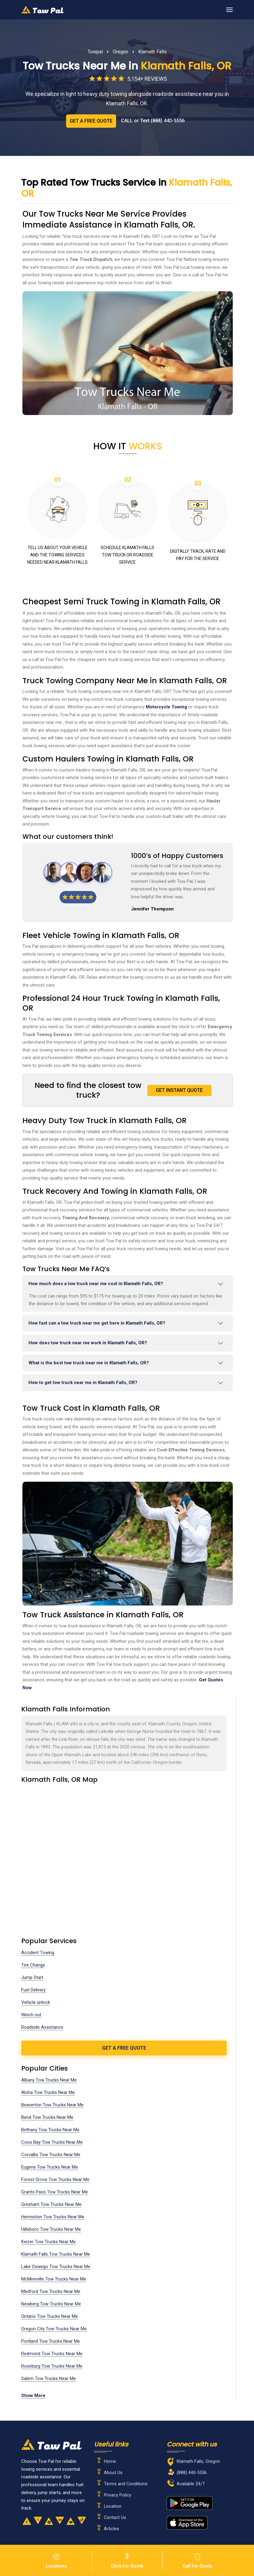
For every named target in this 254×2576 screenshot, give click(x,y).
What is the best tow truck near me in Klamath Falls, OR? (88, 1363)
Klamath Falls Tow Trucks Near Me (55, 2254)
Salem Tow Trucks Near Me (48, 2378)
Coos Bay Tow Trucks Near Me (52, 2142)
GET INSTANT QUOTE (179, 1090)
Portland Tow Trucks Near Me (50, 2341)
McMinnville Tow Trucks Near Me (53, 2279)
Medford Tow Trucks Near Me (50, 2291)
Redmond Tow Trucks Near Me (51, 2353)
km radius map (124, 1854)
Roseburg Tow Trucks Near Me (51, 2366)
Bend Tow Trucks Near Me (47, 2117)
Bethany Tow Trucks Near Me (50, 2129)
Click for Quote (127, 2559)
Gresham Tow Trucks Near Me (51, 2204)
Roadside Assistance (42, 2027)
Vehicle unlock (35, 2002)
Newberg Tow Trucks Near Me (51, 2304)
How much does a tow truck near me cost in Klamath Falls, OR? (95, 1283)
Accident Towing (37, 1952)
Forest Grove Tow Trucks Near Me (55, 2179)
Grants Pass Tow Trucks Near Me (54, 2192)
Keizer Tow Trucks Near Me (48, 2241)
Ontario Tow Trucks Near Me (49, 2316)
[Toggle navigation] (229, 10)
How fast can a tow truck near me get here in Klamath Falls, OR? (96, 1323)
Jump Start (32, 1977)
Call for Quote (197, 2559)
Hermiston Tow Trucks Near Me (52, 2217)
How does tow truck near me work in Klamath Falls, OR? (87, 1342)
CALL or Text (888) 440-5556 (153, 120)
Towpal (95, 52)
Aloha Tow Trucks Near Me (48, 2092)
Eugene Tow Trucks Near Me (49, 2167)
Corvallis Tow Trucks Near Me (50, 2154)
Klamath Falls (152, 52)
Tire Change (33, 1965)
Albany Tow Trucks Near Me (49, 2080)
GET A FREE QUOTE (91, 121)
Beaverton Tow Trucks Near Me (52, 2105)
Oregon (120, 52)
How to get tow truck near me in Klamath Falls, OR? (82, 1382)
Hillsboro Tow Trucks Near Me (51, 2229)
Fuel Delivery (33, 1990)
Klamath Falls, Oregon (198, 2461)
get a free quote (124, 2048)
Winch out (31, 2014)
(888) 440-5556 (192, 2472)
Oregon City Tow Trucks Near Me (54, 2328)
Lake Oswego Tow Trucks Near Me (55, 2266)
